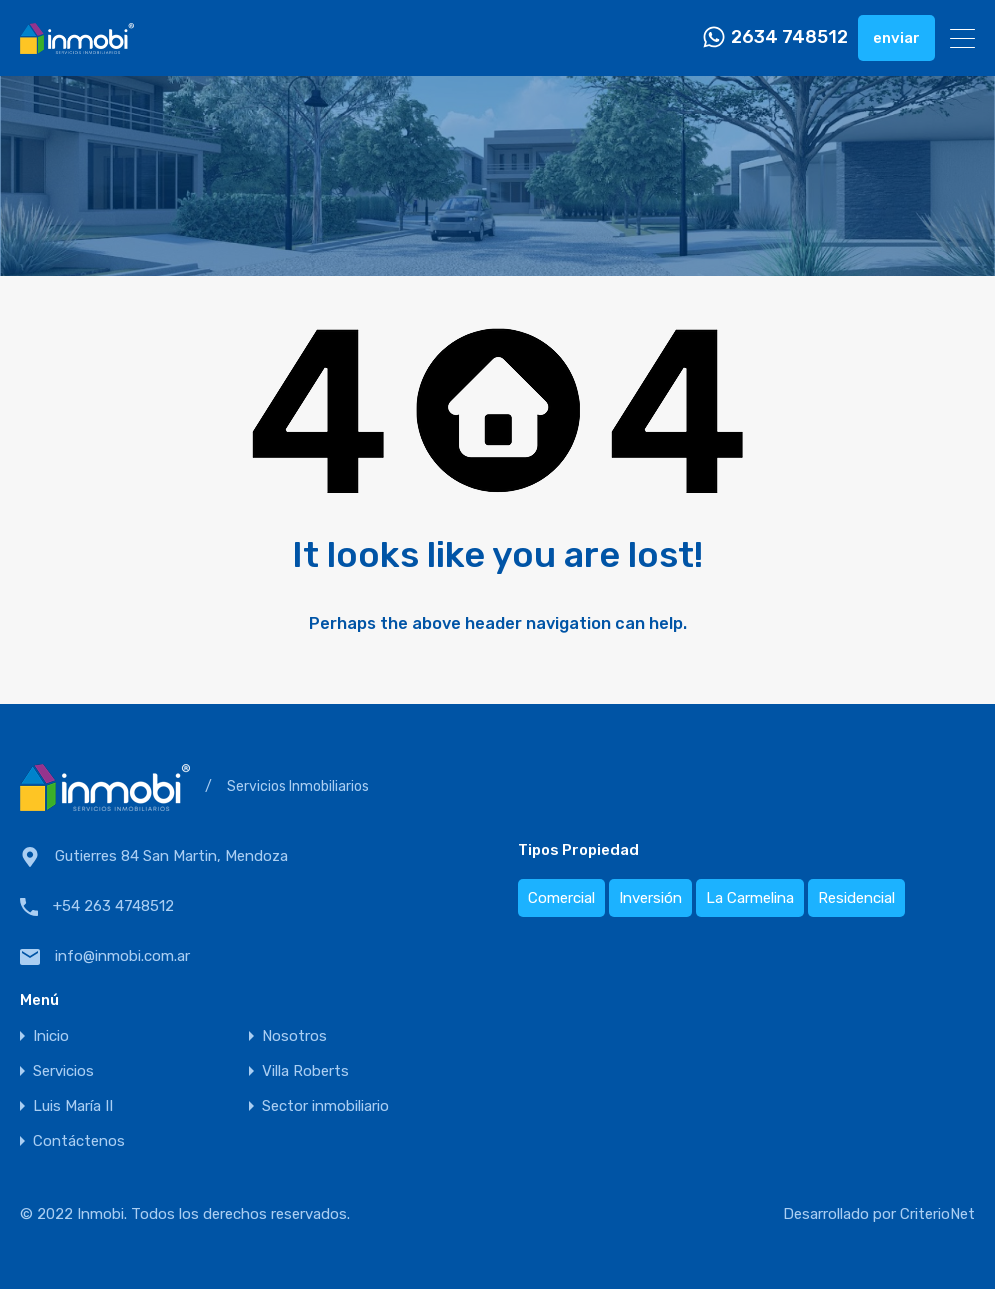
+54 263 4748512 (113, 906)
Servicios (63, 1071)
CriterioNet (937, 1214)
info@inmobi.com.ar (122, 956)
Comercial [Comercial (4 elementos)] (561, 898)
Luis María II (73, 1106)
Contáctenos (79, 1141)
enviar (896, 38)
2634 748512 (789, 37)
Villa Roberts (305, 1071)
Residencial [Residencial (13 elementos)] (856, 898)
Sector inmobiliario (325, 1106)
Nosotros (294, 1036)
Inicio (51, 1036)
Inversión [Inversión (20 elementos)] (650, 898)
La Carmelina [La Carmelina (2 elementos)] (750, 898)
